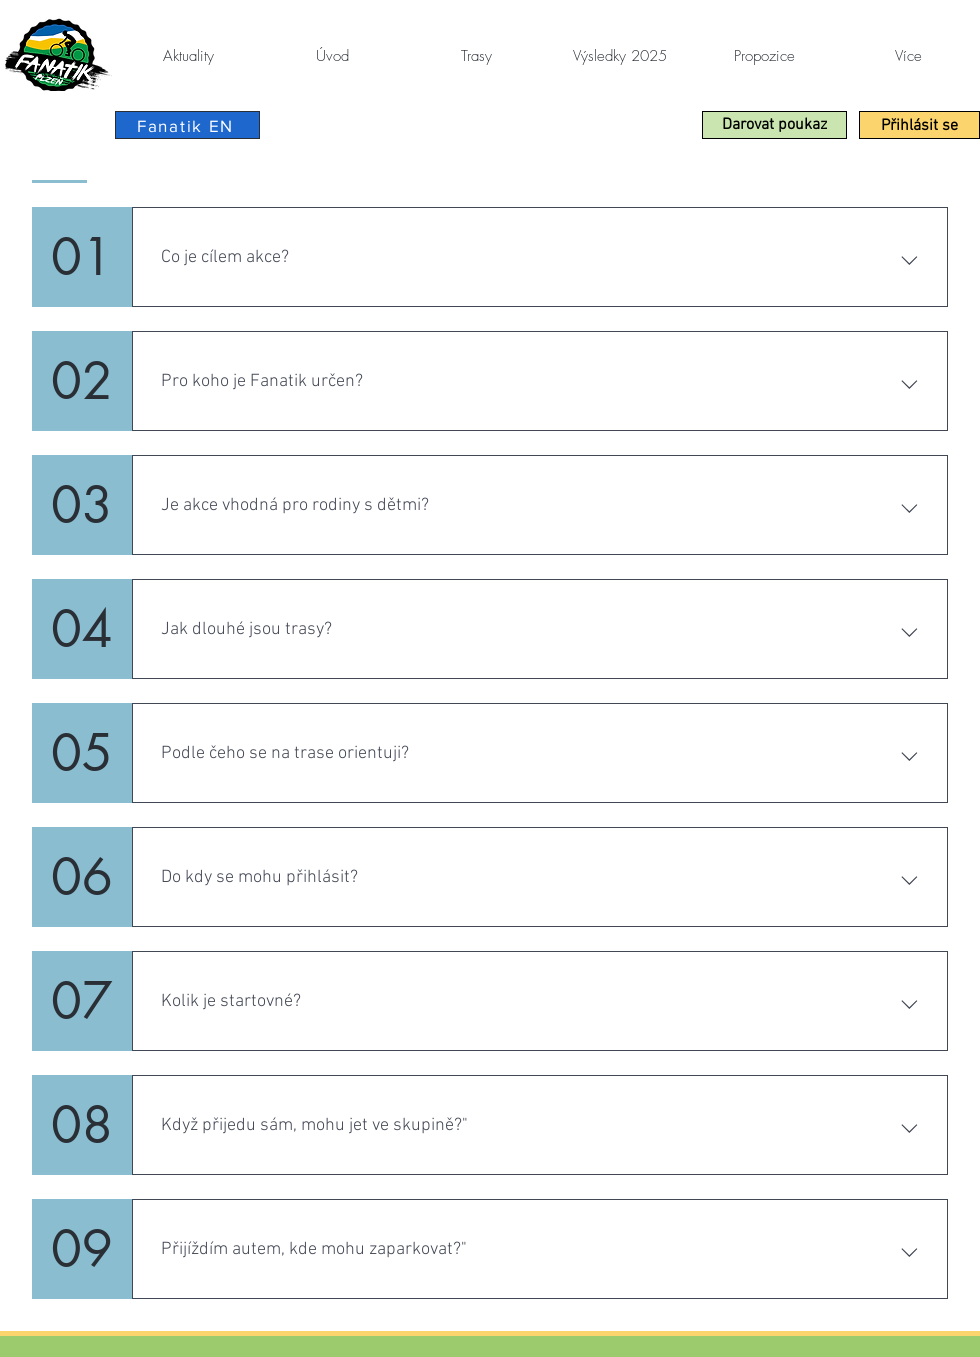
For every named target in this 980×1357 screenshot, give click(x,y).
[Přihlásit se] (919, 125)
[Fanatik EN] (187, 125)
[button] (774, 125)
